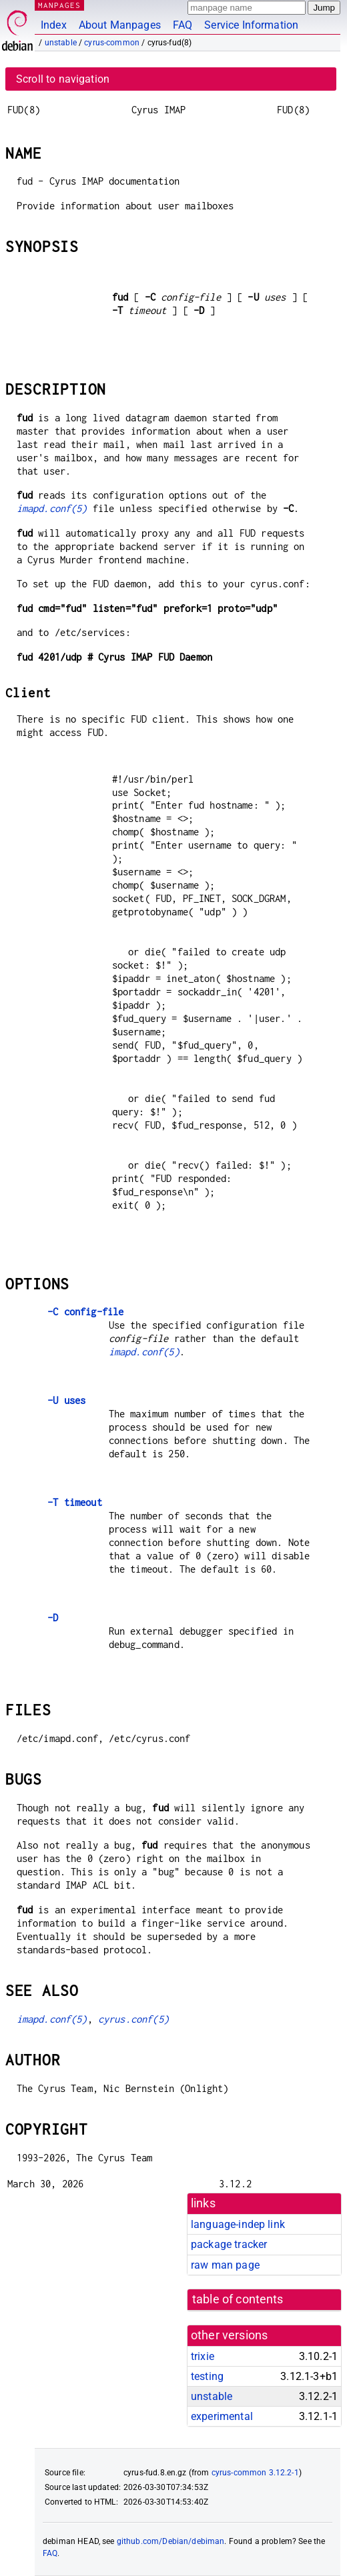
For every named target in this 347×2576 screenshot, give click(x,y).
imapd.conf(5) (52, 508)
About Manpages (120, 25)
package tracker (229, 2244)
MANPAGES (59, 5)
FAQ (182, 25)
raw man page (225, 2265)
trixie (202, 2356)
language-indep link (238, 2224)
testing (207, 2376)
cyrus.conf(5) (133, 2019)
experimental (222, 2416)
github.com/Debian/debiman (171, 2541)
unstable (61, 42)
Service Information (251, 25)
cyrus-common (111, 42)
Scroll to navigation (62, 79)
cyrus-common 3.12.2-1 (255, 2472)
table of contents (238, 2299)
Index (54, 25)
